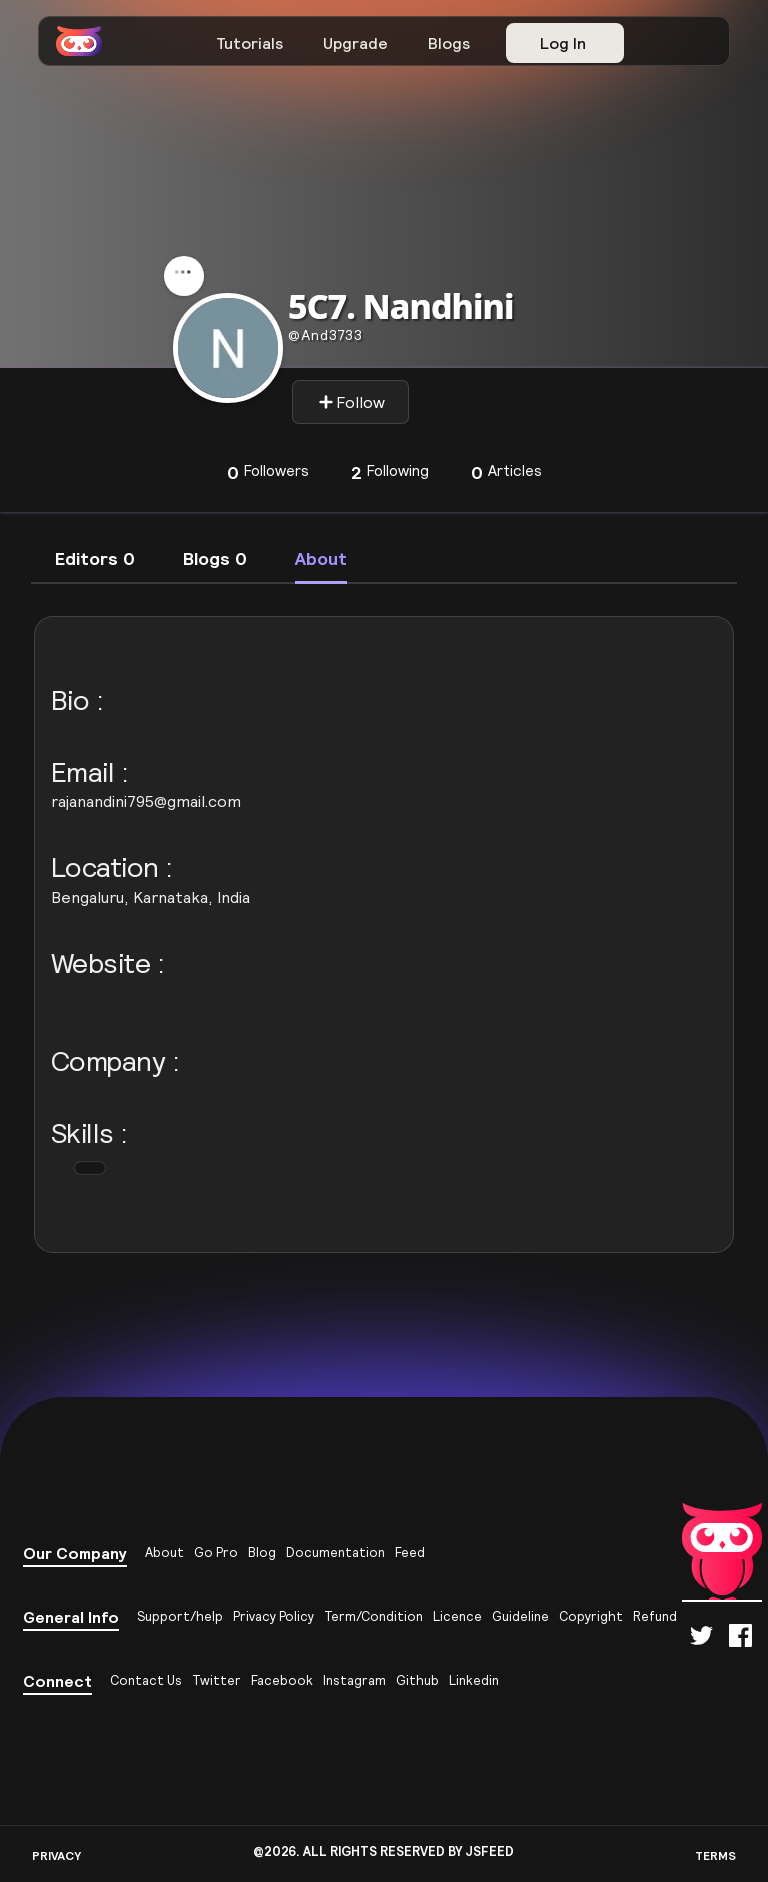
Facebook (282, 1680)
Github (417, 1680)
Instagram (354, 1680)
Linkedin (474, 1680)
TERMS (715, 1855)
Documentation (335, 1552)
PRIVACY (56, 1855)
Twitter (216, 1680)
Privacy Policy (273, 1616)
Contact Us (146, 1680)
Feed (410, 1552)
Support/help (180, 1616)
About (164, 1552)
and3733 (325, 335)
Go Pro (216, 1552)
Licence (457, 1616)
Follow (351, 402)
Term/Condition (373, 1616)
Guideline (520, 1616)
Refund (655, 1616)
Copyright (591, 1616)
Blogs (449, 43)
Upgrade (355, 43)
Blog (262, 1552)
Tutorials (249, 43)
